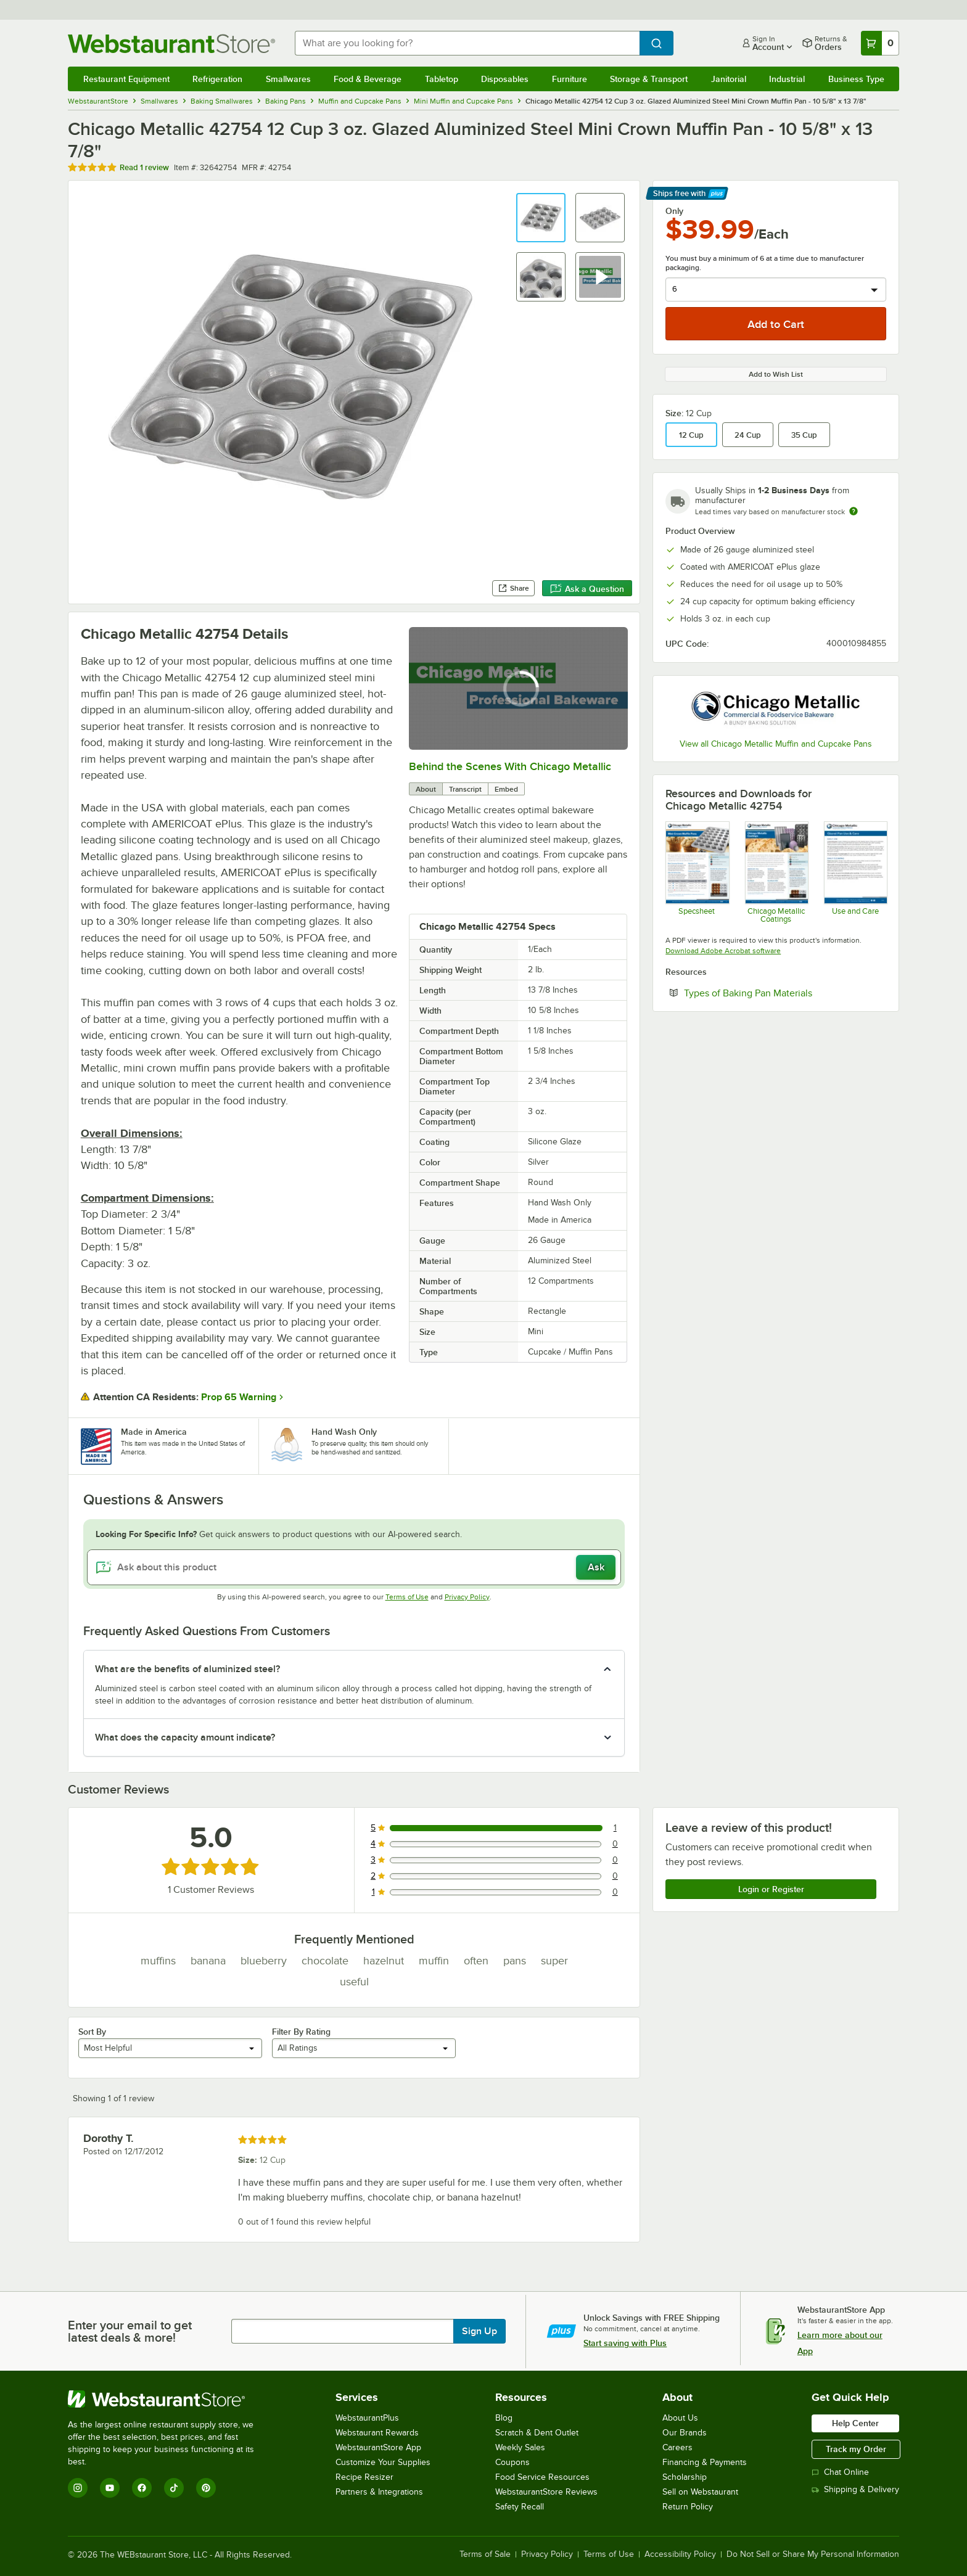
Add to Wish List (776, 374)
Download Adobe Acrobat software (723, 950)
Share (513, 588)
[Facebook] (142, 2488)
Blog (503, 2417)
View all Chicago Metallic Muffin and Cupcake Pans (776, 744)
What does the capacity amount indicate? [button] (185, 1737)
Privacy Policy (467, 1597)
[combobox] (467, 43)
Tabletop (441, 79)
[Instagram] (78, 2488)
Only (674, 211)
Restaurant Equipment (126, 79)
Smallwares (288, 79)
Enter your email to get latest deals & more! (130, 2331)
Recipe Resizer (364, 2477)
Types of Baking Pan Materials (785, 992)
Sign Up (479, 2331)
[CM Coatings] (776, 872)
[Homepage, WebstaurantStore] (171, 43)
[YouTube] (110, 2488)
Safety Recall (519, 2506)
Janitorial (728, 79)
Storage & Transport (649, 79)
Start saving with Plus (625, 2343)
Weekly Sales (520, 2447)
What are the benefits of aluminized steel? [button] (187, 1669)
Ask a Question (587, 588)
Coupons (512, 2462)
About (426, 789)
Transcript (465, 789)
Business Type (856, 79)
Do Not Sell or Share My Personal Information (812, 2554)
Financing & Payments (704, 2462)
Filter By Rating (301, 2031)
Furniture (569, 79)
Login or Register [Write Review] (771, 1889)
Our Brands (684, 2432)
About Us (680, 2417)
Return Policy (687, 2506)
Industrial (787, 79)
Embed (506, 789)
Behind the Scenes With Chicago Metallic (510, 766)
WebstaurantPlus (367, 2417)
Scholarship (684, 2477)
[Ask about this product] (354, 1567)
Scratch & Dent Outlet (536, 2432)
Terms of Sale (485, 2554)
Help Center (855, 2423)
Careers (677, 2447)
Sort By (92, 2031)
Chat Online (840, 2472)
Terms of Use (407, 1597)
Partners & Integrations (379, 2491)
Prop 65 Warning (238, 1397)
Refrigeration (217, 79)
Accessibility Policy (680, 2554)
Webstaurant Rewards (377, 2432)
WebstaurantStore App (378, 2447)
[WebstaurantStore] (169, 2399)
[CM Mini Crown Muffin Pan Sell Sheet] (696, 872)
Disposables (505, 79)
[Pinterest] (206, 2488)
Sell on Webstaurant (700, 2491)
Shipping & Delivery (855, 2489)
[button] (541, 217)
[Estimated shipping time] (853, 511)
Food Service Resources (542, 2477)
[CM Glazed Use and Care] (855, 872)
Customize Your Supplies (382, 2462)
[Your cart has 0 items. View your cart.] (880, 43)
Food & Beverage (367, 79)
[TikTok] (174, 2488)
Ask (596, 1567)
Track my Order (856, 2449)
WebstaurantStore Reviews (546, 2491)
